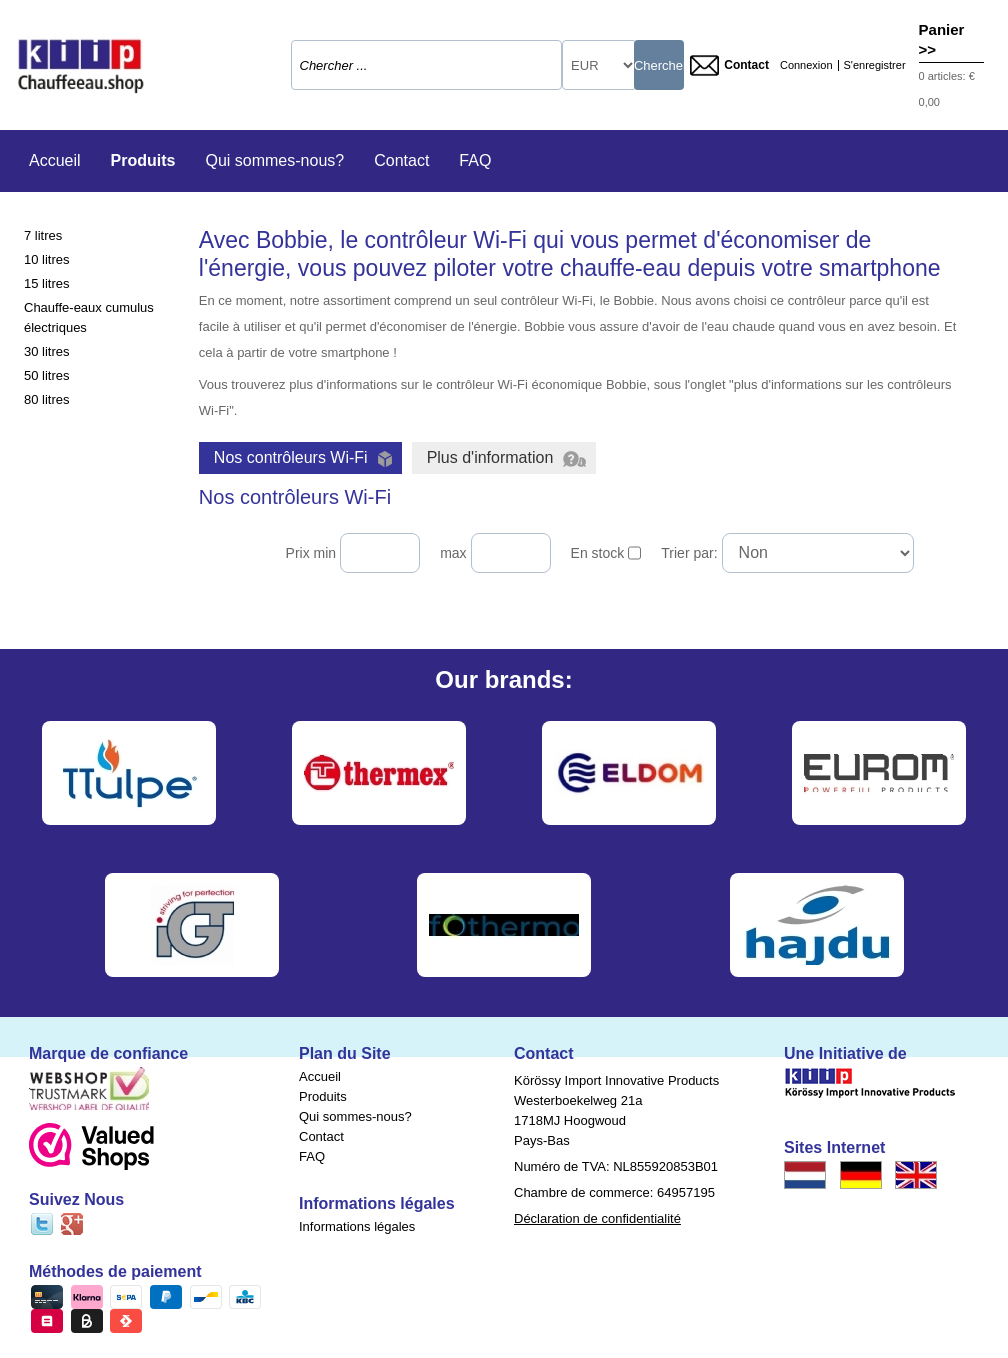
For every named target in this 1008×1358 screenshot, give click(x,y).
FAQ (475, 160)
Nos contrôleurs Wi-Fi (303, 458)
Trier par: (689, 553)
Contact (729, 65)
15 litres (47, 283)
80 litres (47, 399)
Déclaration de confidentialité (597, 1218)
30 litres (47, 351)
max (453, 553)
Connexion (806, 65)
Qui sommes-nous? (274, 160)
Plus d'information (507, 458)
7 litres (43, 235)
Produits (143, 160)
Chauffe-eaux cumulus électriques (89, 317)
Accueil (55, 160)
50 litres (47, 375)
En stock (598, 553)
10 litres (47, 259)
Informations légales (357, 1226)
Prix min (311, 553)
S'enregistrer (875, 65)
